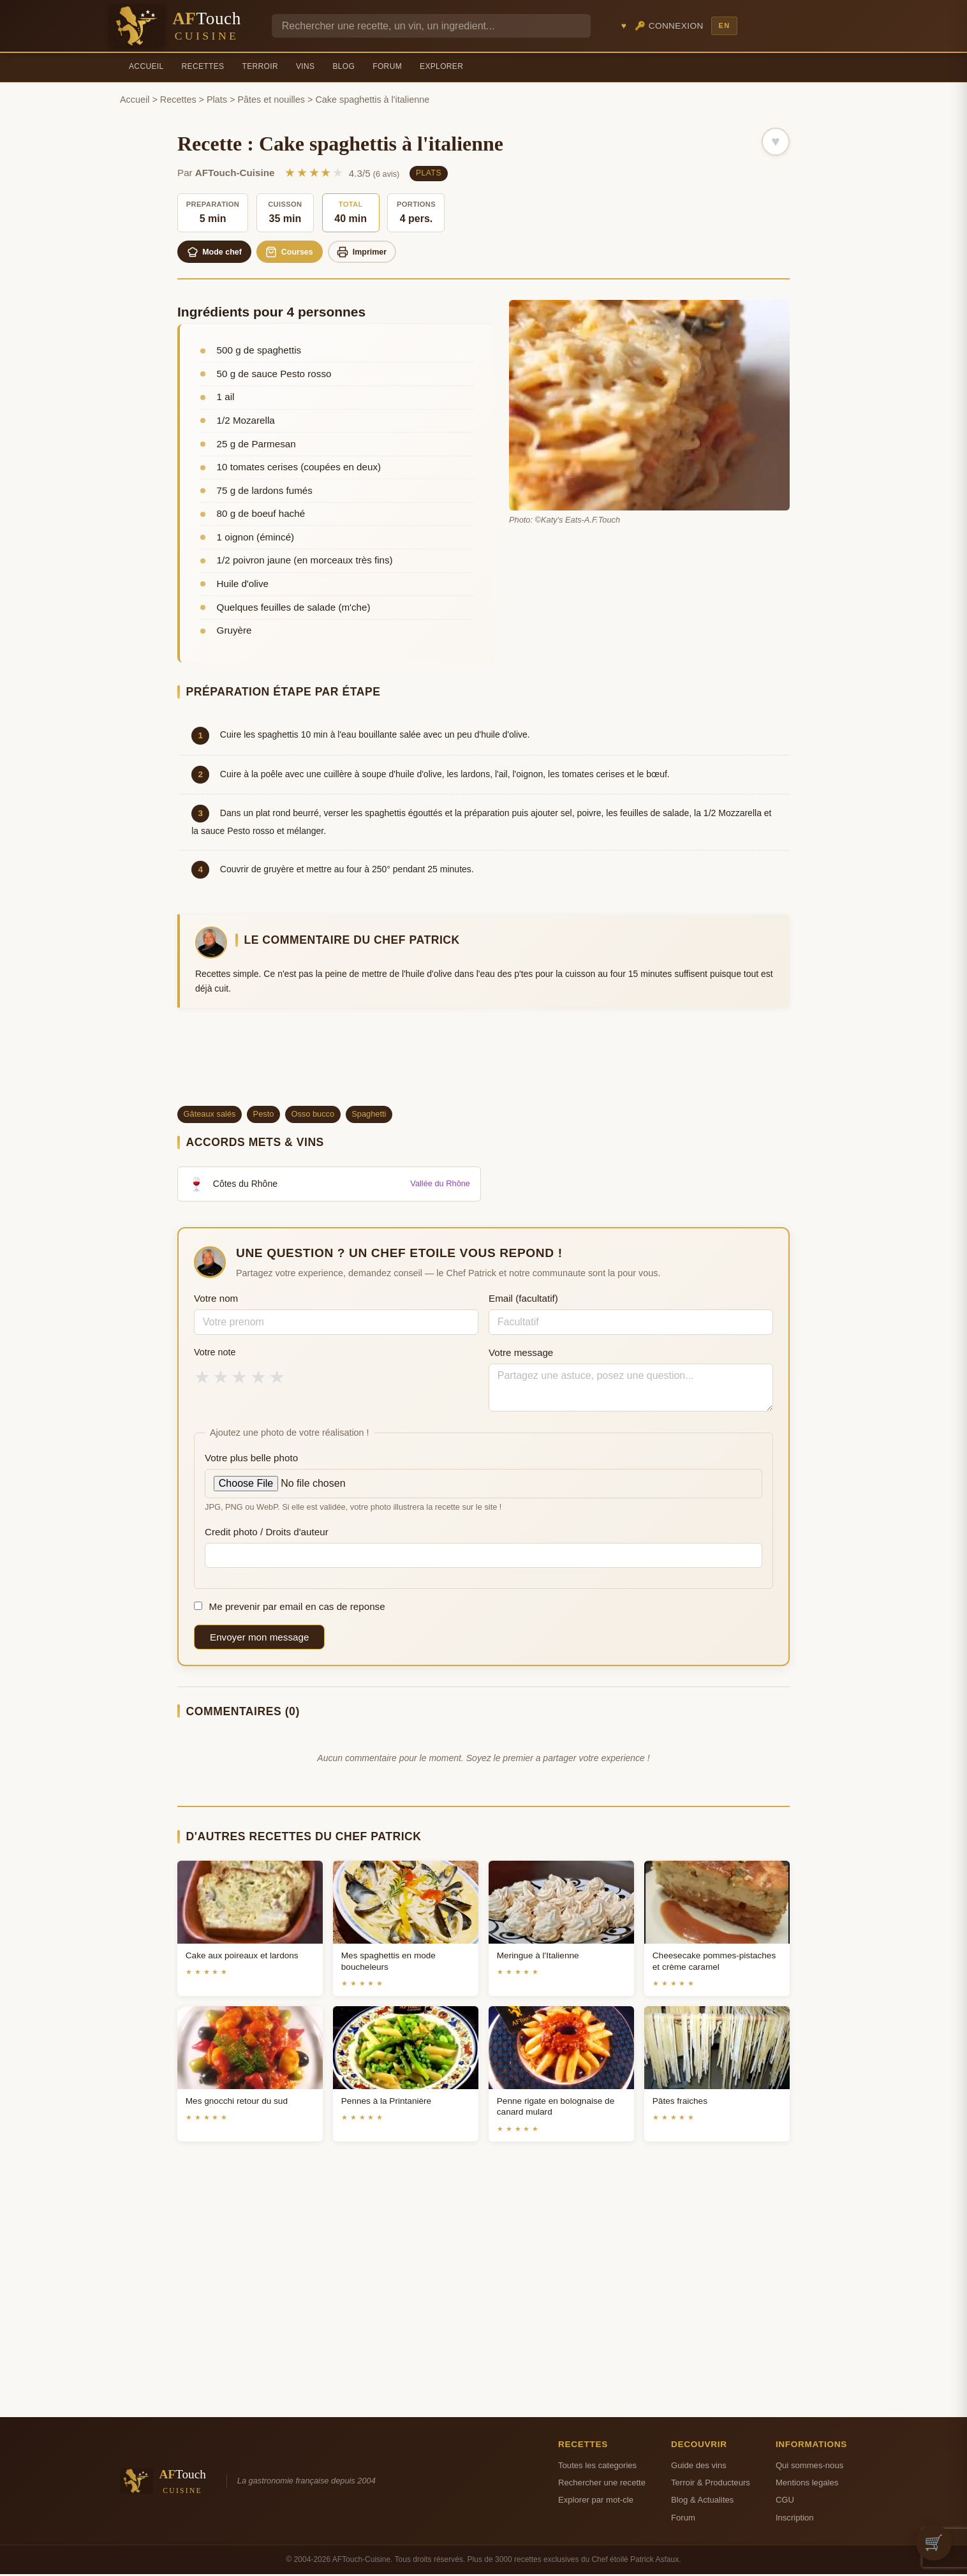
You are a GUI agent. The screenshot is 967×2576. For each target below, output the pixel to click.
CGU (785, 2502)
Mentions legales (807, 2484)
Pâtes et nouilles (271, 99)
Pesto (263, 1116)
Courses (301, 252)
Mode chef (218, 252)
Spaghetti (368, 1116)
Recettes (203, 66)
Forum (387, 66)
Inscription (795, 2519)
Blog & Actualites (702, 2502)
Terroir (260, 66)
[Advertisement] (483, 1063)
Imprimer (379, 252)
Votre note (215, 1354)
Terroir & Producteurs (710, 2484)
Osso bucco (313, 1116)
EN (724, 25)
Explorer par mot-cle (595, 2502)
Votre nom (216, 1300)
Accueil (146, 66)
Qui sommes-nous (809, 2467)
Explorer (441, 66)
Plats (217, 99)
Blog (343, 66)
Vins (305, 66)
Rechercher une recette (602, 2484)
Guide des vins (699, 2467)
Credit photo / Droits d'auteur (266, 1533)
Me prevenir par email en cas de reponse (289, 1608)
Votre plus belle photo (251, 1459)
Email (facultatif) (523, 1300)
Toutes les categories (597, 2467)
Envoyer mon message (259, 1639)
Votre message (521, 1354)
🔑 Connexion (669, 26)
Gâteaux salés (210, 1116)
